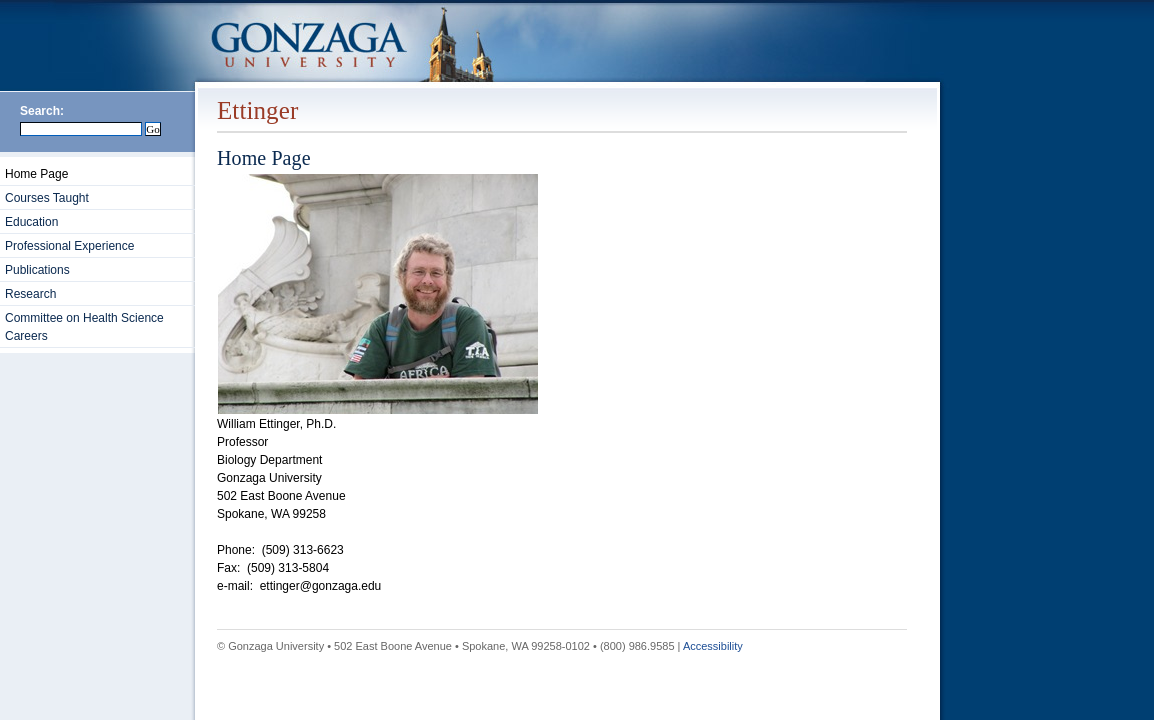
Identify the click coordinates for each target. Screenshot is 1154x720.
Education (31, 222)
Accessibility (713, 646)
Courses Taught (47, 198)
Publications (37, 270)
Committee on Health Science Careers (84, 327)
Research (30, 294)
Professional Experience (69, 246)
